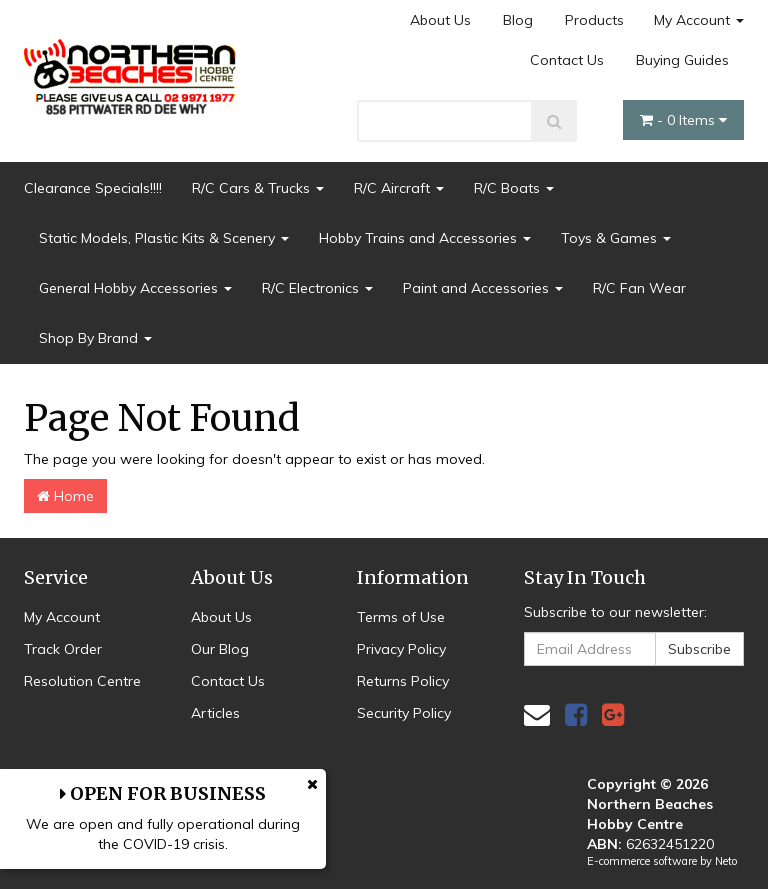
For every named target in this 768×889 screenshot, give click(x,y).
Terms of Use (401, 617)
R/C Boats (514, 188)
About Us (440, 20)
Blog (518, 20)
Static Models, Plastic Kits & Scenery (164, 238)
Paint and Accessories (483, 288)
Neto (726, 861)
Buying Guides (682, 60)
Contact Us (567, 60)
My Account (699, 20)
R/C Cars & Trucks (258, 188)
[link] (576, 714)
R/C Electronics (317, 288)
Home (65, 496)
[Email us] (537, 714)
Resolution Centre (82, 681)
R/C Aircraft (399, 188)
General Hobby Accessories (135, 288)
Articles (215, 713)
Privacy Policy (401, 649)
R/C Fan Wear (639, 288)
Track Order (63, 649)
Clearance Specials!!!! (93, 188)
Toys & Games (616, 238)
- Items (683, 120)
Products (594, 20)
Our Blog (220, 649)
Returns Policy (403, 681)
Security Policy (404, 713)
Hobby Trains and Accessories (425, 238)
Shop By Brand (95, 338)
